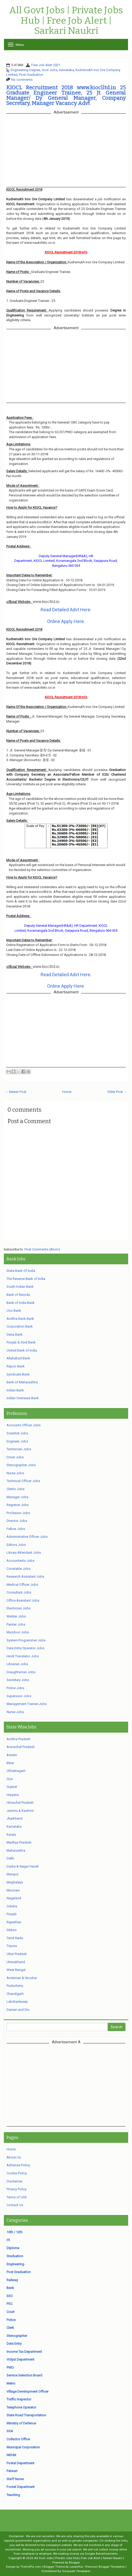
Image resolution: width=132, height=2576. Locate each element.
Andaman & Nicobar (22, 1978)
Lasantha (76, 2566)
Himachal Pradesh (20, 1803)
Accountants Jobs (20, 1561)
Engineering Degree (25, 70)
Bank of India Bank (21, 1303)
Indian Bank (15, 1390)
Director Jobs (17, 1521)
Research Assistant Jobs (25, 1576)
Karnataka (66, 70)
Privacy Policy (17, 2189)
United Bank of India (22, 1350)
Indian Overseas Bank (23, 1398)
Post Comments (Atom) (42, 1249)
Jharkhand (14, 1818)
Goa (10, 1779)
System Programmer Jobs (26, 1640)
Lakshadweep (17, 2001)
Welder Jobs (16, 1616)
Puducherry (15, 1986)
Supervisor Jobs (19, 1696)
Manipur (13, 1874)
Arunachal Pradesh (21, 1747)
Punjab (12, 1914)
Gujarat (12, 1787)
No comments (22, 80)
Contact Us (15, 2205)
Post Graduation (31, 75)
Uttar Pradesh (17, 1954)
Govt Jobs (49, 70)
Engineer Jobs (17, 1441)
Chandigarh (15, 1994)
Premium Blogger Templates (105, 2566)
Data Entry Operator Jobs (25, 1648)
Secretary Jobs (18, 1680)
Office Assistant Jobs (23, 1600)
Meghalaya (15, 1882)
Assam (12, 1755)
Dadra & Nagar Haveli (23, 1866)
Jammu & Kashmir (20, 1811)
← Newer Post (15, 1092)
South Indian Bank (20, 1287)
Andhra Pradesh (18, 1739)
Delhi (10, 1858)
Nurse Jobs (15, 1473)
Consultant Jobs (19, 1592)
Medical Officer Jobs (22, 1584)
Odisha (12, 1906)
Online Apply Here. (66, 621)
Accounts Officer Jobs (24, 1425)
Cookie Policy (17, 2173)
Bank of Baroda (18, 1295)
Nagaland (14, 1898)
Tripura (12, 1946)
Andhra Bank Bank (20, 1319)
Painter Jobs (16, 1624)
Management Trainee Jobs (27, 1704)
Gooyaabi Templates (76, 2571)
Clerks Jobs (15, 1489)
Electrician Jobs (18, 1608)
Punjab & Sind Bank (21, 1342)
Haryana (13, 1795)
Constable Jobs (18, 1569)
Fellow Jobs (16, 1529)
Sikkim (12, 1930)
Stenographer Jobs (21, 1465)
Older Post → (117, 1092)
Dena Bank (15, 1334)
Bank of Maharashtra (22, 1382)
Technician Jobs (19, 1449)
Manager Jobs (17, 1497)
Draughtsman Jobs (21, 1672)
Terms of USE (17, 2197)
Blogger (74, 2562)
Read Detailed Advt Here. (66, 609)
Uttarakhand (16, 1962)
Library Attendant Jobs (24, 1552)
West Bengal (16, 1970)
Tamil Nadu (15, 1938)
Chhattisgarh (16, 1771)
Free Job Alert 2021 (45, 65)
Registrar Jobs (18, 1505)
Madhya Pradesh (19, 1842)
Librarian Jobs (17, 1664)
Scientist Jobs (17, 1433)
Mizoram (13, 1890)
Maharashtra (16, 1850)
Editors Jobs (16, 1545)
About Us (14, 2157)
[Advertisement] (66, 2084)
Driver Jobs (15, 1457)
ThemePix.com (30, 2566)
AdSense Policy (18, 2165)
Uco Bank (14, 1310)
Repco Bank (16, 1366)
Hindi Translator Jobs (23, 1656)
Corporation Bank (20, 1326)
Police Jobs (15, 1688)
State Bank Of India (21, 1271)
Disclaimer (14, 2181)
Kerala (11, 1835)
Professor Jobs (18, 1513)
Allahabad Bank (18, 1358)
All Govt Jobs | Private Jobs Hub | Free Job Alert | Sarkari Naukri (66, 20)
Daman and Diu (18, 2010)
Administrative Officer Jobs (27, 1537)
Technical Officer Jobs (23, 1481)
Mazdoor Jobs (18, 1632)
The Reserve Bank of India (26, 1279)
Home (66, 1092)
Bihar (10, 1763)
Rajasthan (14, 1922)
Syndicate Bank (18, 1374)
